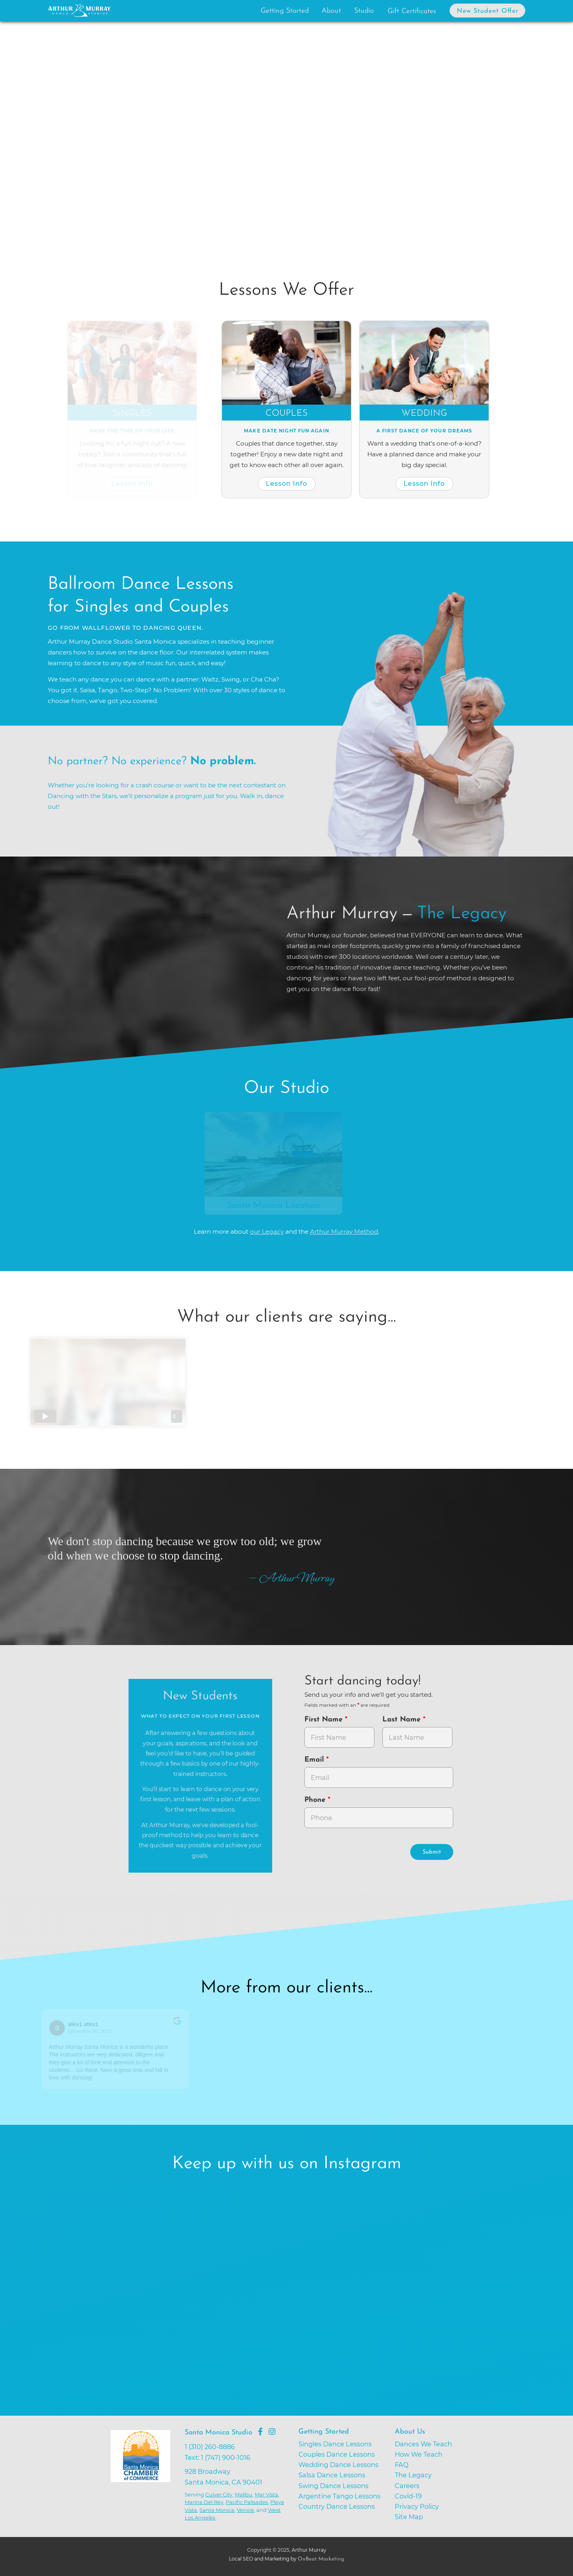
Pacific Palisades (247, 2502)
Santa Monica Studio (218, 2432)
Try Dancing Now (142, 188)
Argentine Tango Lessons (339, 2496)
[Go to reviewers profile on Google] (59, 2028)
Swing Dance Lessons (333, 2486)
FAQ (402, 2465)
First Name (324, 1719)
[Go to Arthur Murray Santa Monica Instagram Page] (272, 2431)
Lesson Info (134, 483)
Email (315, 1760)
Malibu (243, 2494)
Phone (316, 1800)
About (331, 11)
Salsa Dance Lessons (331, 2475)
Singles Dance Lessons (335, 2444)
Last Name (402, 1719)
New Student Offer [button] (487, 11)
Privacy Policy (417, 2506)
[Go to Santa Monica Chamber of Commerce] (146, 2481)
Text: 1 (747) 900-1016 (217, 2457)
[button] (79, 139)
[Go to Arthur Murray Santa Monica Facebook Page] (260, 2431)
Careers (407, 2486)
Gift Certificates (412, 11)
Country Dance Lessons (336, 2506)
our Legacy (267, 1231)
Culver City (218, 2494)
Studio (364, 11)
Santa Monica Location (275, 1205)
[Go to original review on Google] (179, 2026)
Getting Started (285, 11)
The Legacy (413, 2475)
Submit (432, 1852)
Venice (245, 2510)
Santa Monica (216, 2510)
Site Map (409, 2517)
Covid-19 (408, 2496)
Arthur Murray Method (344, 1231)
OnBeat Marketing (321, 2559)
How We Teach (418, 2454)
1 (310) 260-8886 (210, 2447)
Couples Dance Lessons (336, 2454)
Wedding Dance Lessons (338, 2465)
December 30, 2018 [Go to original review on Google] (92, 2031)
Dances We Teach (423, 2444)
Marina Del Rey (204, 2502)
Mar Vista (266, 2494)
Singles (134, 413)
